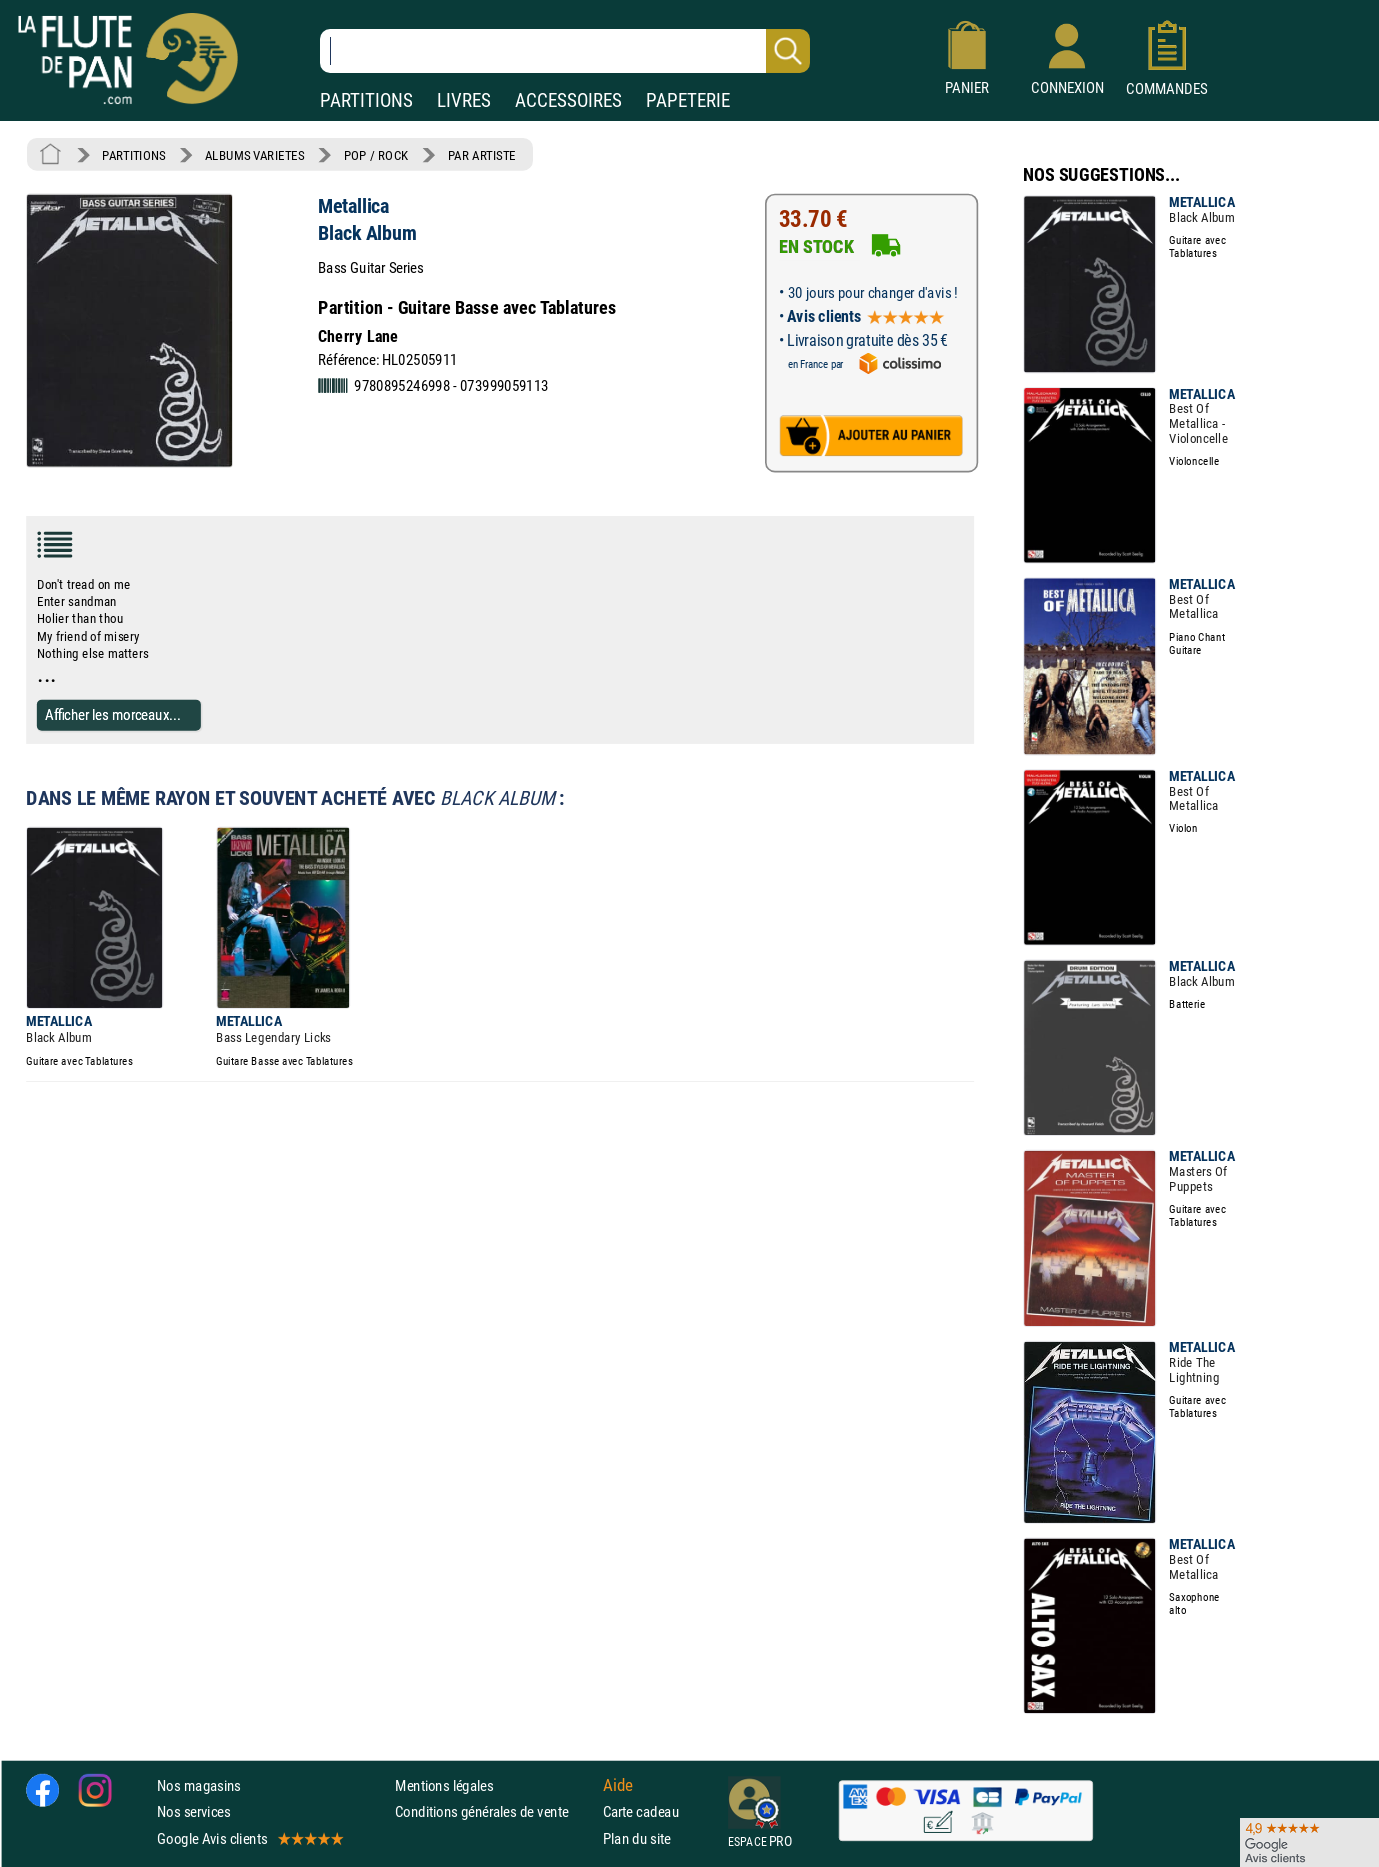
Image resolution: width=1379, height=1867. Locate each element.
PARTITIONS (366, 100)
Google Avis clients (249, 1838)
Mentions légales (444, 1785)
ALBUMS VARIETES (254, 155)
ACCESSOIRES (568, 100)
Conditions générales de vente (494, 1811)
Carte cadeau (641, 1811)
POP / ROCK (376, 155)
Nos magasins (199, 1785)
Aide (618, 1785)
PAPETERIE (688, 100)
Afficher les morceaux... (113, 714)
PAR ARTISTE (482, 155)
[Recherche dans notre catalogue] (565, 51)
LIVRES (464, 100)
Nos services (193, 1811)
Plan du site (637, 1838)
